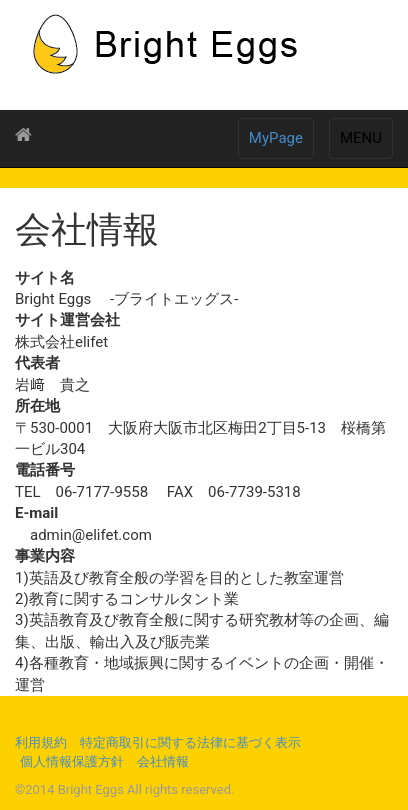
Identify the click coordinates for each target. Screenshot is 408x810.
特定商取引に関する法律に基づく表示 (190, 742)
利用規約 (41, 742)
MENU (361, 138)
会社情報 (163, 761)
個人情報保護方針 (72, 761)
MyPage (276, 138)
